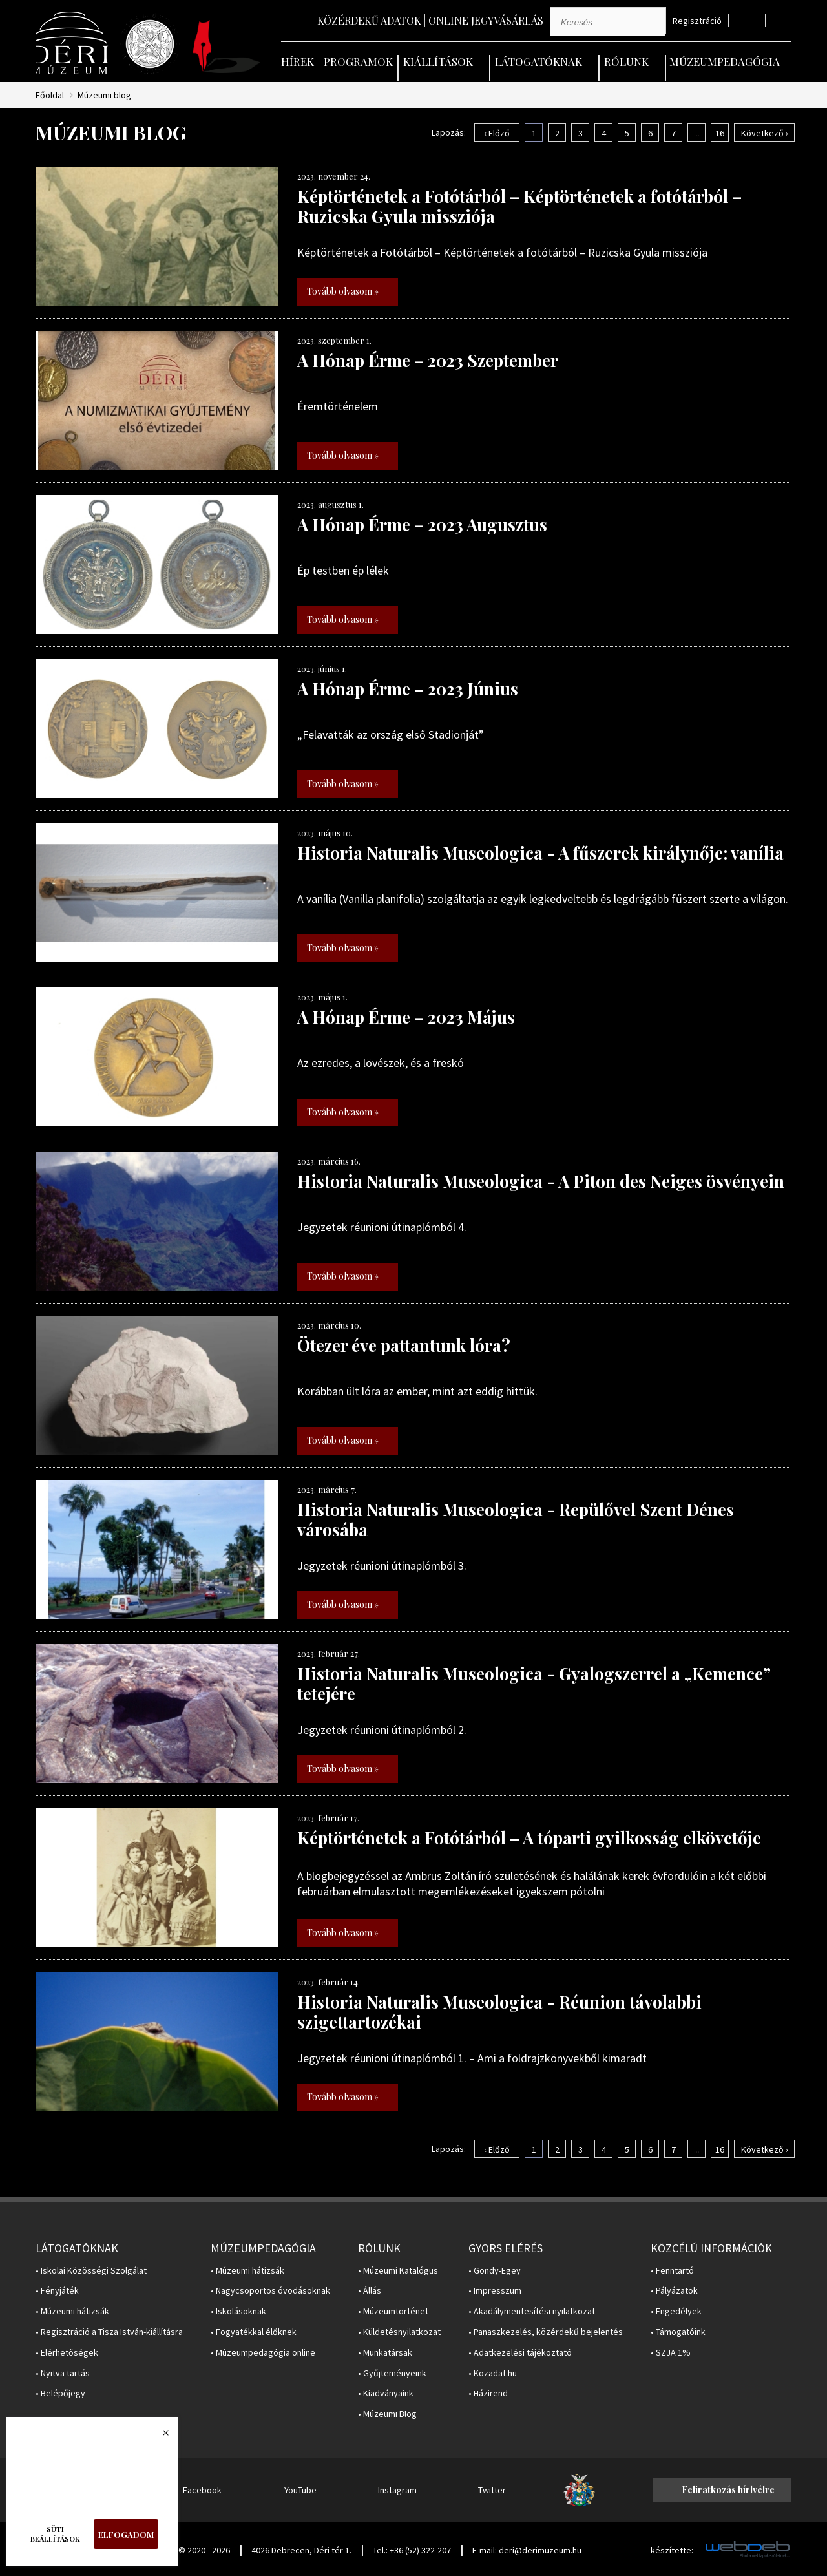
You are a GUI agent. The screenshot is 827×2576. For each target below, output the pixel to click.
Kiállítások (438, 61)
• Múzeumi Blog (387, 2414)
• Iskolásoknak (238, 2311)
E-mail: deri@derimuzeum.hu (526, 2550)
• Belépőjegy (60, 2393)
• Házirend (488, 2393)
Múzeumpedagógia (724, 61)
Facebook (202, 2490)
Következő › (764, 133)
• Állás (369, 2290)
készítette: (672, 2550)
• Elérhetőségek (67, 2352)
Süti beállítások (55, 2534)
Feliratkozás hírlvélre (728, 2490)
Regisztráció (697, 21)
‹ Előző (497, 133)
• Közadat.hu (492, 2373)
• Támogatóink (678, 2332)
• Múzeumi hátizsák (72, 2311)
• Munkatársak (385, 2352)
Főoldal (50, 95)
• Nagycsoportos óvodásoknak (270, 2290)
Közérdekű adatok (369, 20)
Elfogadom (126, 2534)
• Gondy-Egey (494, 2270)
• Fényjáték (57, 2290)
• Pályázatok (674, 2290)
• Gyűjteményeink (392, 2373)
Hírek (297, 61)
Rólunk (626, 61)
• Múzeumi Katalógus (398, 2270)
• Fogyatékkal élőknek (254, 2332)
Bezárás (159, 2436)
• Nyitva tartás (63, 2373)
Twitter (492, 2490)
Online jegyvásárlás (485, 20)
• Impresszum (494, 2290)
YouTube (300, 2490)
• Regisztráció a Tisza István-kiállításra (109, 2332)
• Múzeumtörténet (393, 2311)
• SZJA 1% (671, 2352)
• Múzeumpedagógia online (263, 2352)
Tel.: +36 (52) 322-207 (412, 2550)
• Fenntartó (672, 2270)
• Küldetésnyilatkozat (399, 2332)
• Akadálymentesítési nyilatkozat (531, 2311)
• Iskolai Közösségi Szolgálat (91, 2270)
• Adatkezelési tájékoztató (520, 2352)
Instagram (397, 2490)
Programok (358, 61)
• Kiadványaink (386, 2393)
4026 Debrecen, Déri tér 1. (301, 2550)
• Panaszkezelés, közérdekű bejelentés (545, 2332)
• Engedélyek (676, 2311)
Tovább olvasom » (343, 291)
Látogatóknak (538, 61)
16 (719, 133)
